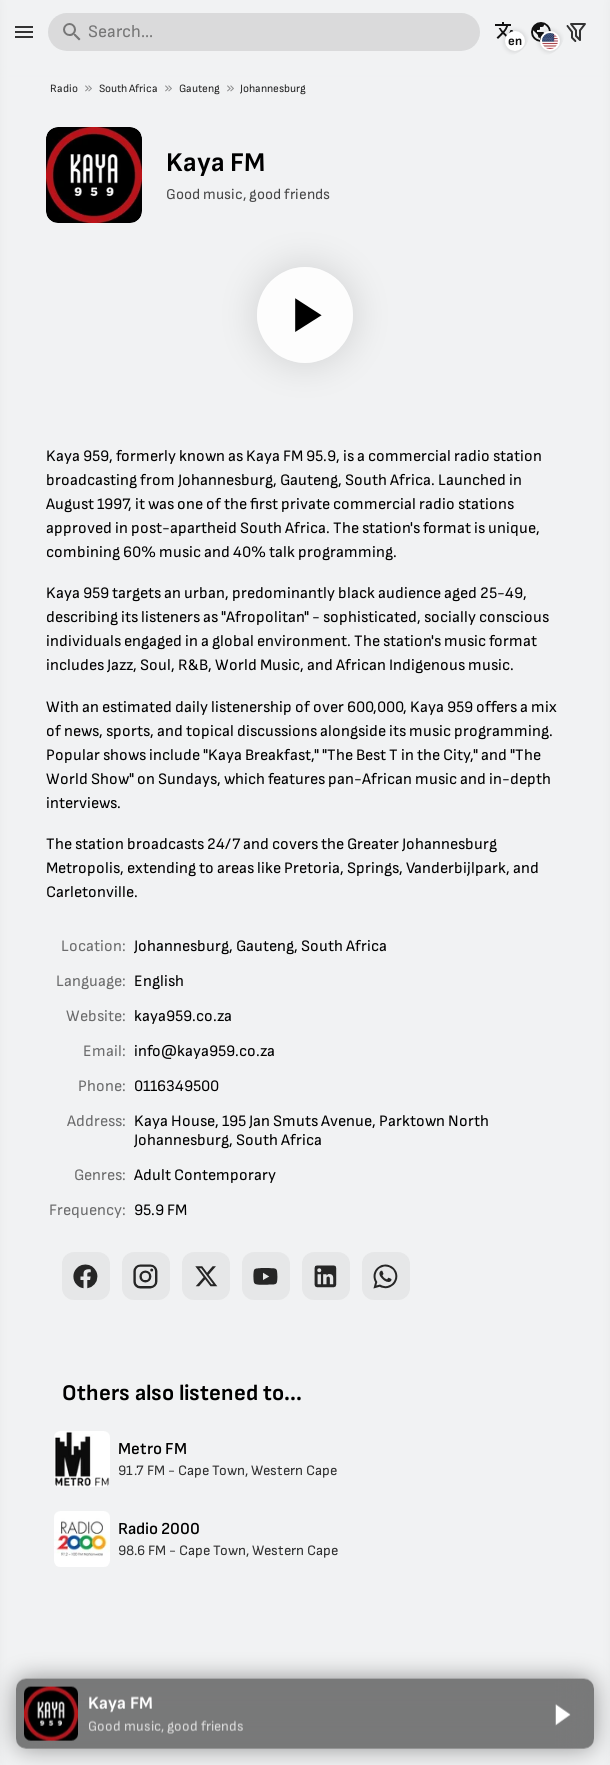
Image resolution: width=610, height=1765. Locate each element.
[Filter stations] (576, 32)
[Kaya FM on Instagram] (146, 1276)
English (159, 981)
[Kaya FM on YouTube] (266, 1276)
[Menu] (24, 32)
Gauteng (198, 88)
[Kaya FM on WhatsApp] (386, 1276)
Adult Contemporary (205, 1175)
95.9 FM (160, 1210)
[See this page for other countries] (541, 32)
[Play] (305, 315)
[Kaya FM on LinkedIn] (326, 1276)
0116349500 (176, 1086)
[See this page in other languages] (506, 32)
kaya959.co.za (183, 1016)
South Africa (128, 88)
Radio (64, 88)
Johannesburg (273, 88)
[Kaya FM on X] (206, 1276)
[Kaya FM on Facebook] (86, 1276)
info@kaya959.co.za (204, 1051)
